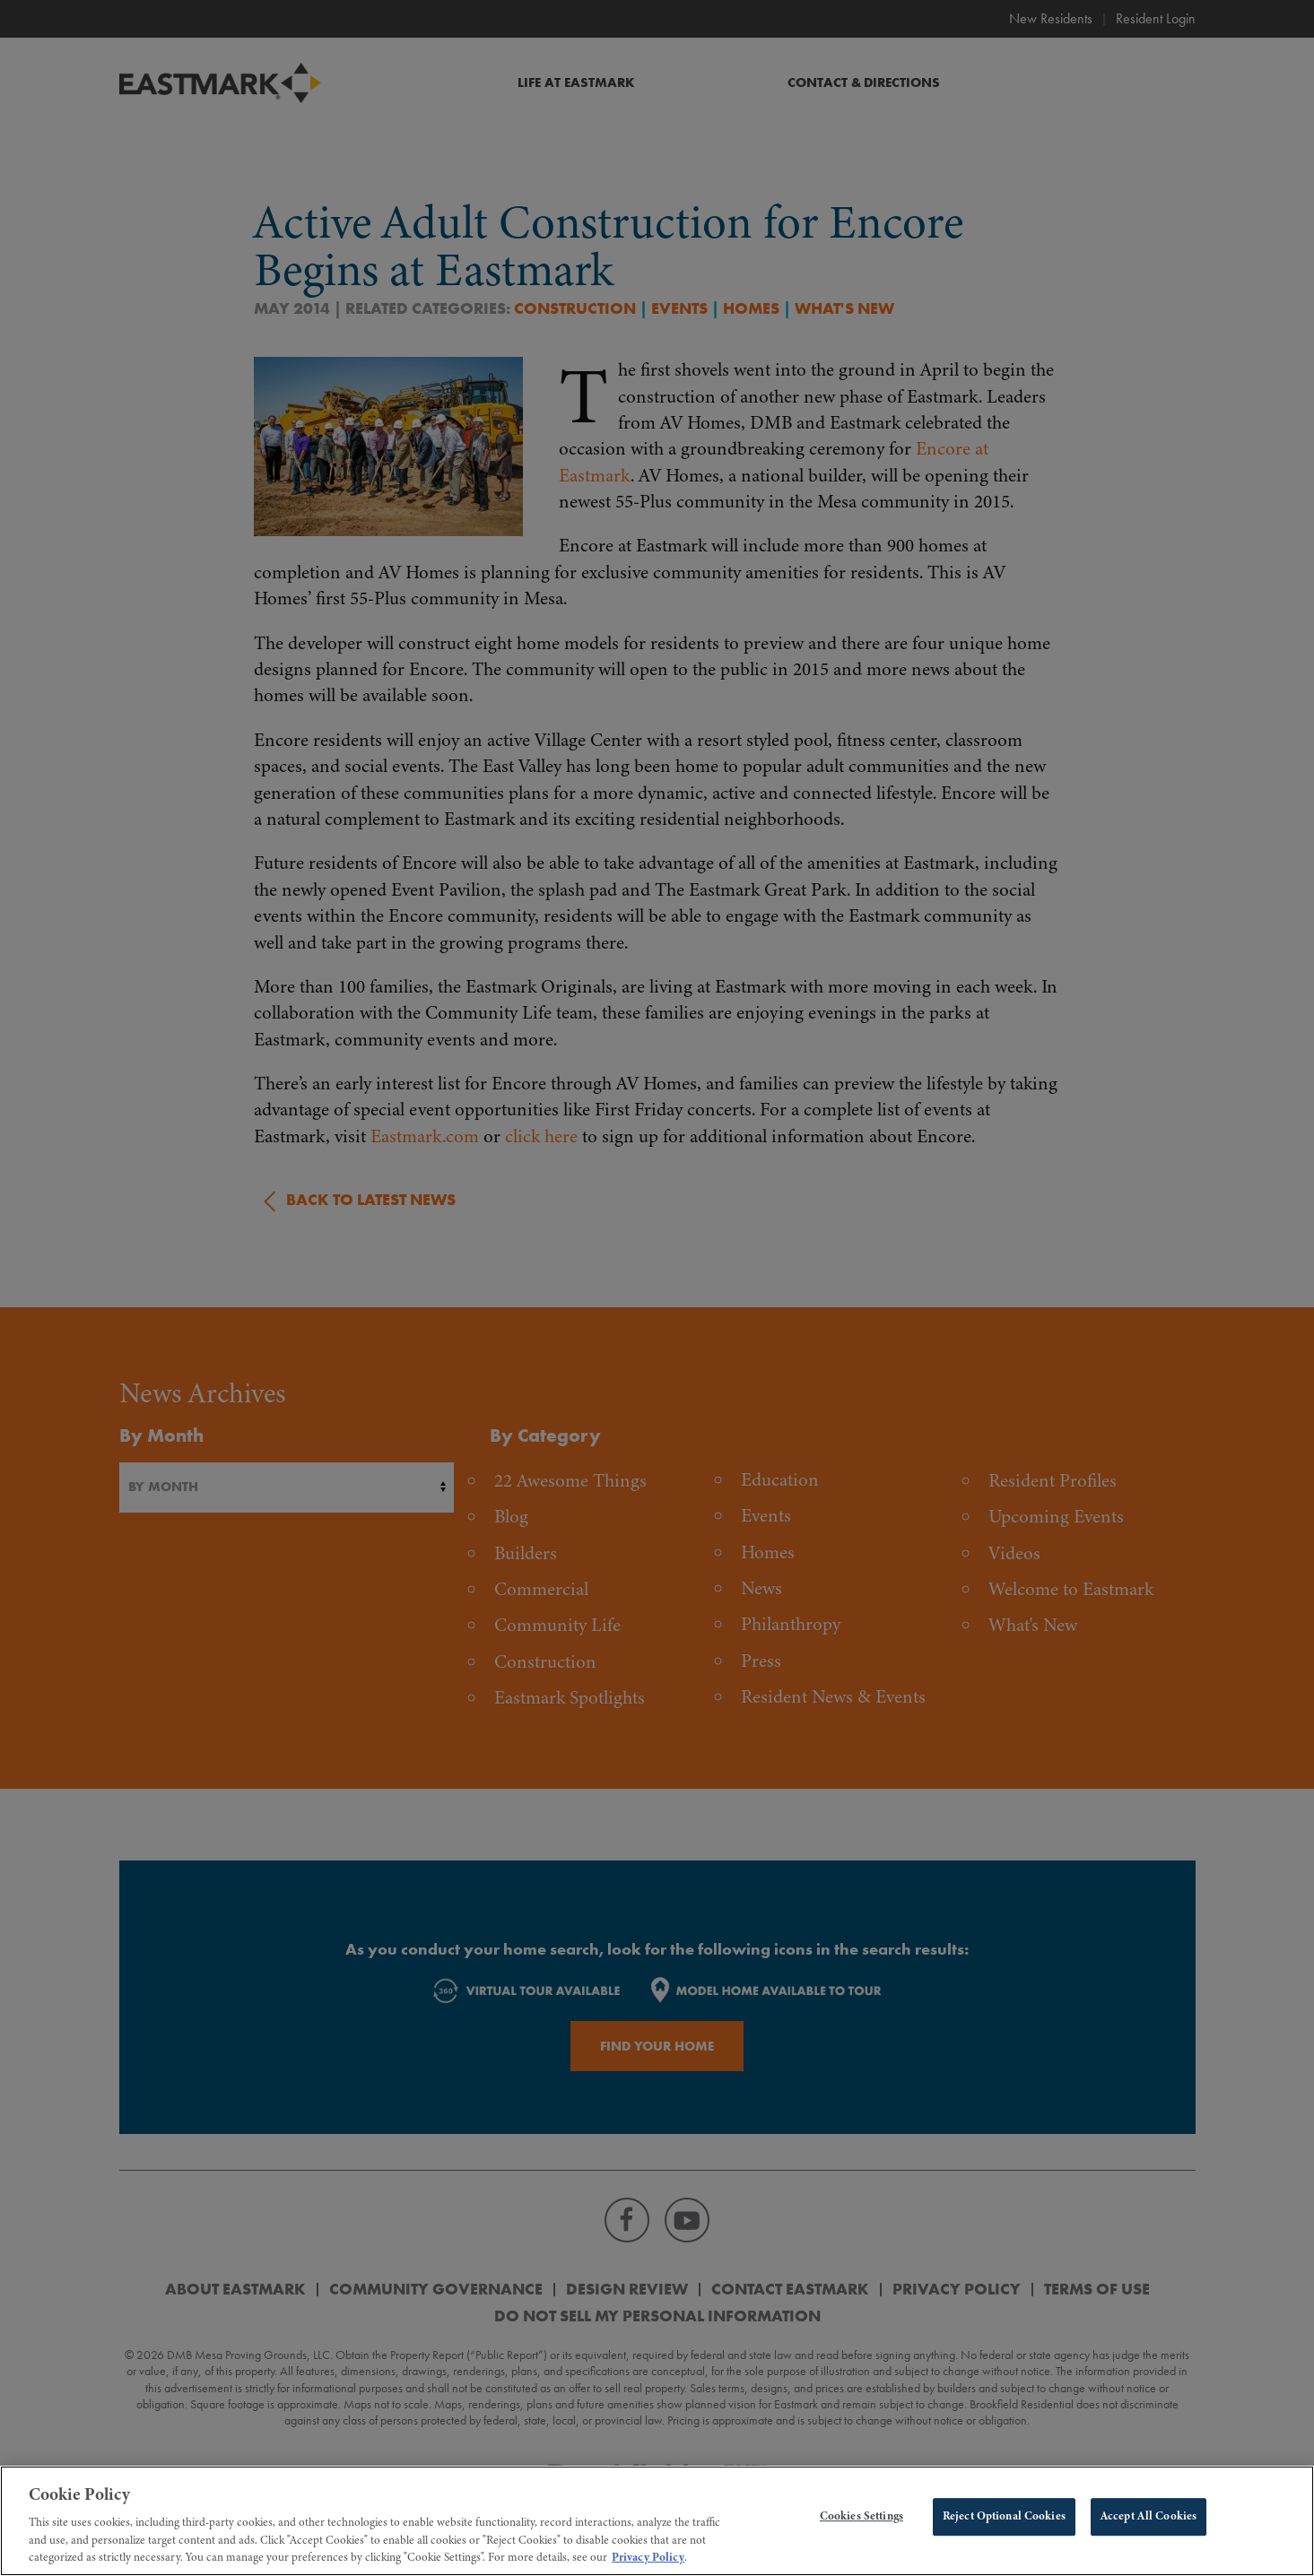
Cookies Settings (861, 2533)
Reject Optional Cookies (1004, 2533)
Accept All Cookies (1149, 2533)
